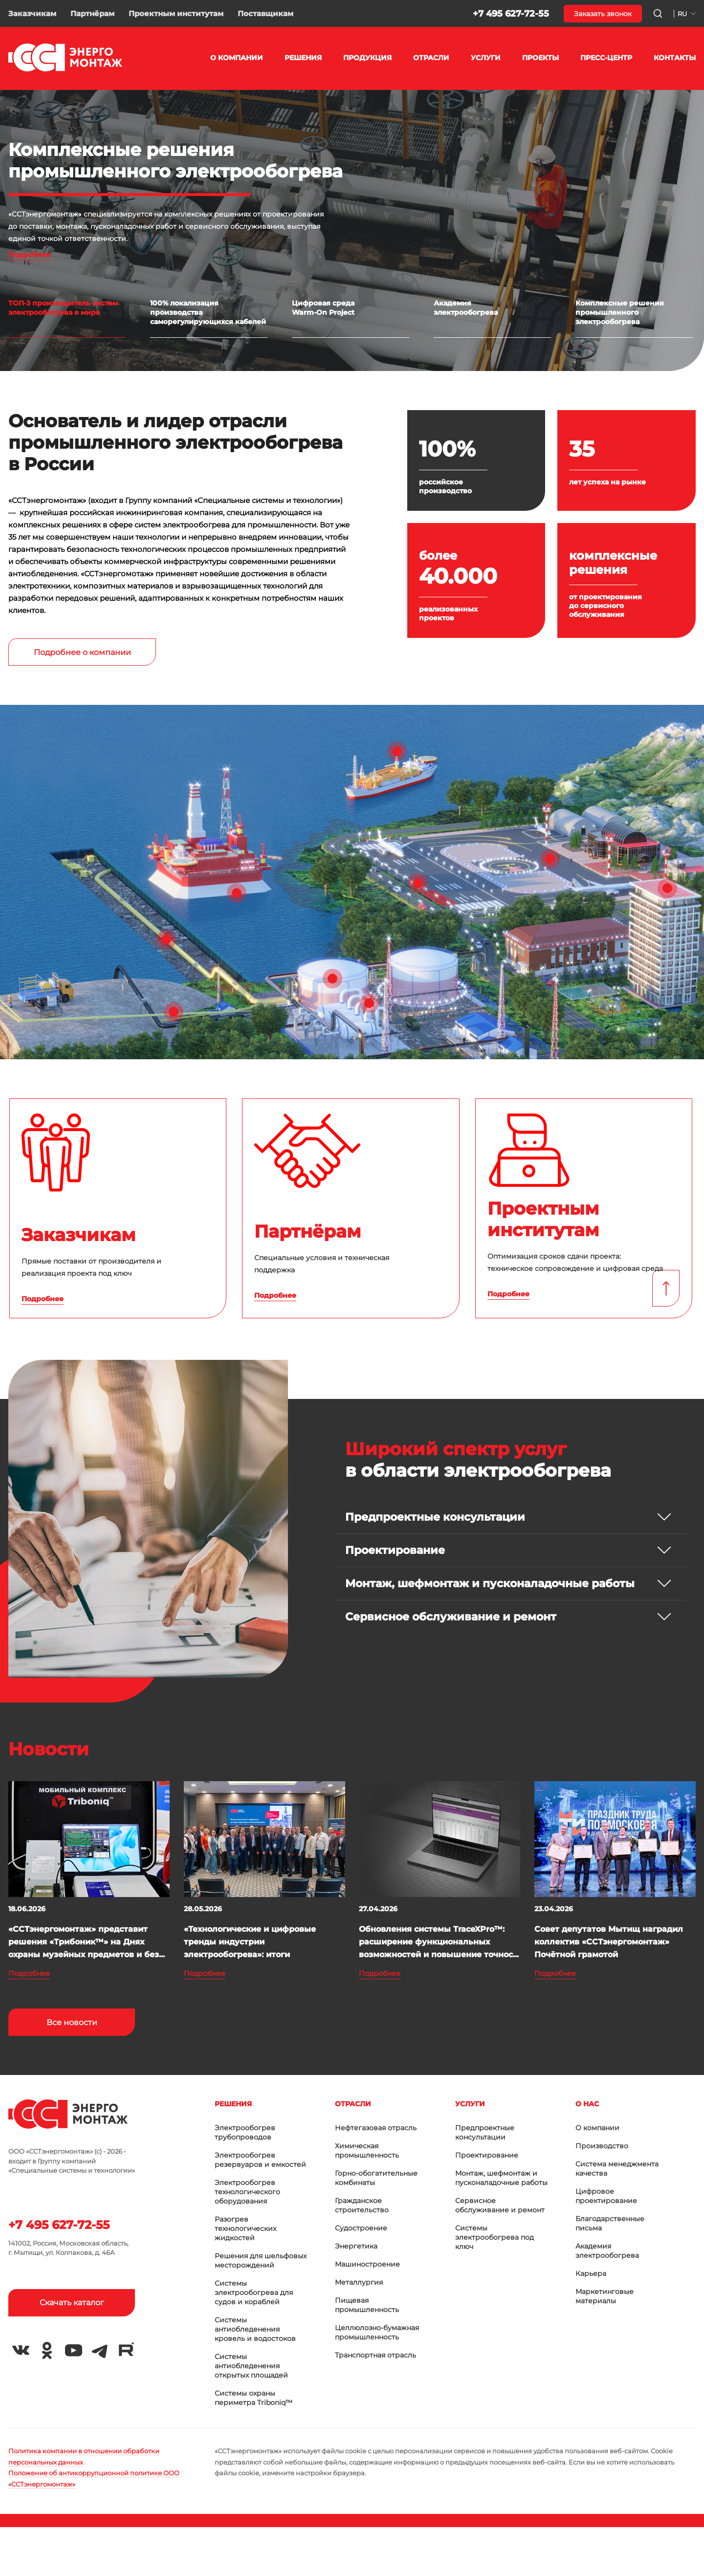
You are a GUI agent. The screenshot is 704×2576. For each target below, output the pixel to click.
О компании (597, 2127)
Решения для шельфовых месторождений (261, 2260)
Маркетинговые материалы (604, 2296)
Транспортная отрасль (375, 2355)
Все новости (71, 2022)
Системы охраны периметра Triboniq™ (253, 2398)
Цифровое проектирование (606, 2196)
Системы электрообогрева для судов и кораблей (254, 2292)
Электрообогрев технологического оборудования (247, 2191)
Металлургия (359, 2282)
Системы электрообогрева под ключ (494, 2237)
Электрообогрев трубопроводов (245, 2132)
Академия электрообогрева (607, 2251)
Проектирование (486, 2155)
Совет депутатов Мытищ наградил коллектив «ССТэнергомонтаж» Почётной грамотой (608, 1941)
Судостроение (361, 2228)
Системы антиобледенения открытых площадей (251, 2366)
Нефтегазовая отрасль (376, 2127)
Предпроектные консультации (484, 2132)
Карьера (590, 2273)
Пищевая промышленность (367, 2305)
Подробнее (29, 254)
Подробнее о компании (82, 652)
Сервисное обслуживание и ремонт (500, 2205)
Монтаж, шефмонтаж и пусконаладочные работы (501, 2178)
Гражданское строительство (362, 2205)
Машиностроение (367, 2264)
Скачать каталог (72, 2302)
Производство (601, 2145)
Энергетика (356, 2246)
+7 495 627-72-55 (511, 13)
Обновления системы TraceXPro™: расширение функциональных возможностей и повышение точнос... (439, 1941)
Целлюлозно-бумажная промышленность (377, 2332)
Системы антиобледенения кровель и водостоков (255, 2329)
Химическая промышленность (367, 2150)
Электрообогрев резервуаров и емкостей (260, 2160)
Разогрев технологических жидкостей (245, 2228)
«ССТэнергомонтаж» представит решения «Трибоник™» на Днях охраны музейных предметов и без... (86, 1941)
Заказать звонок (603, 13)
